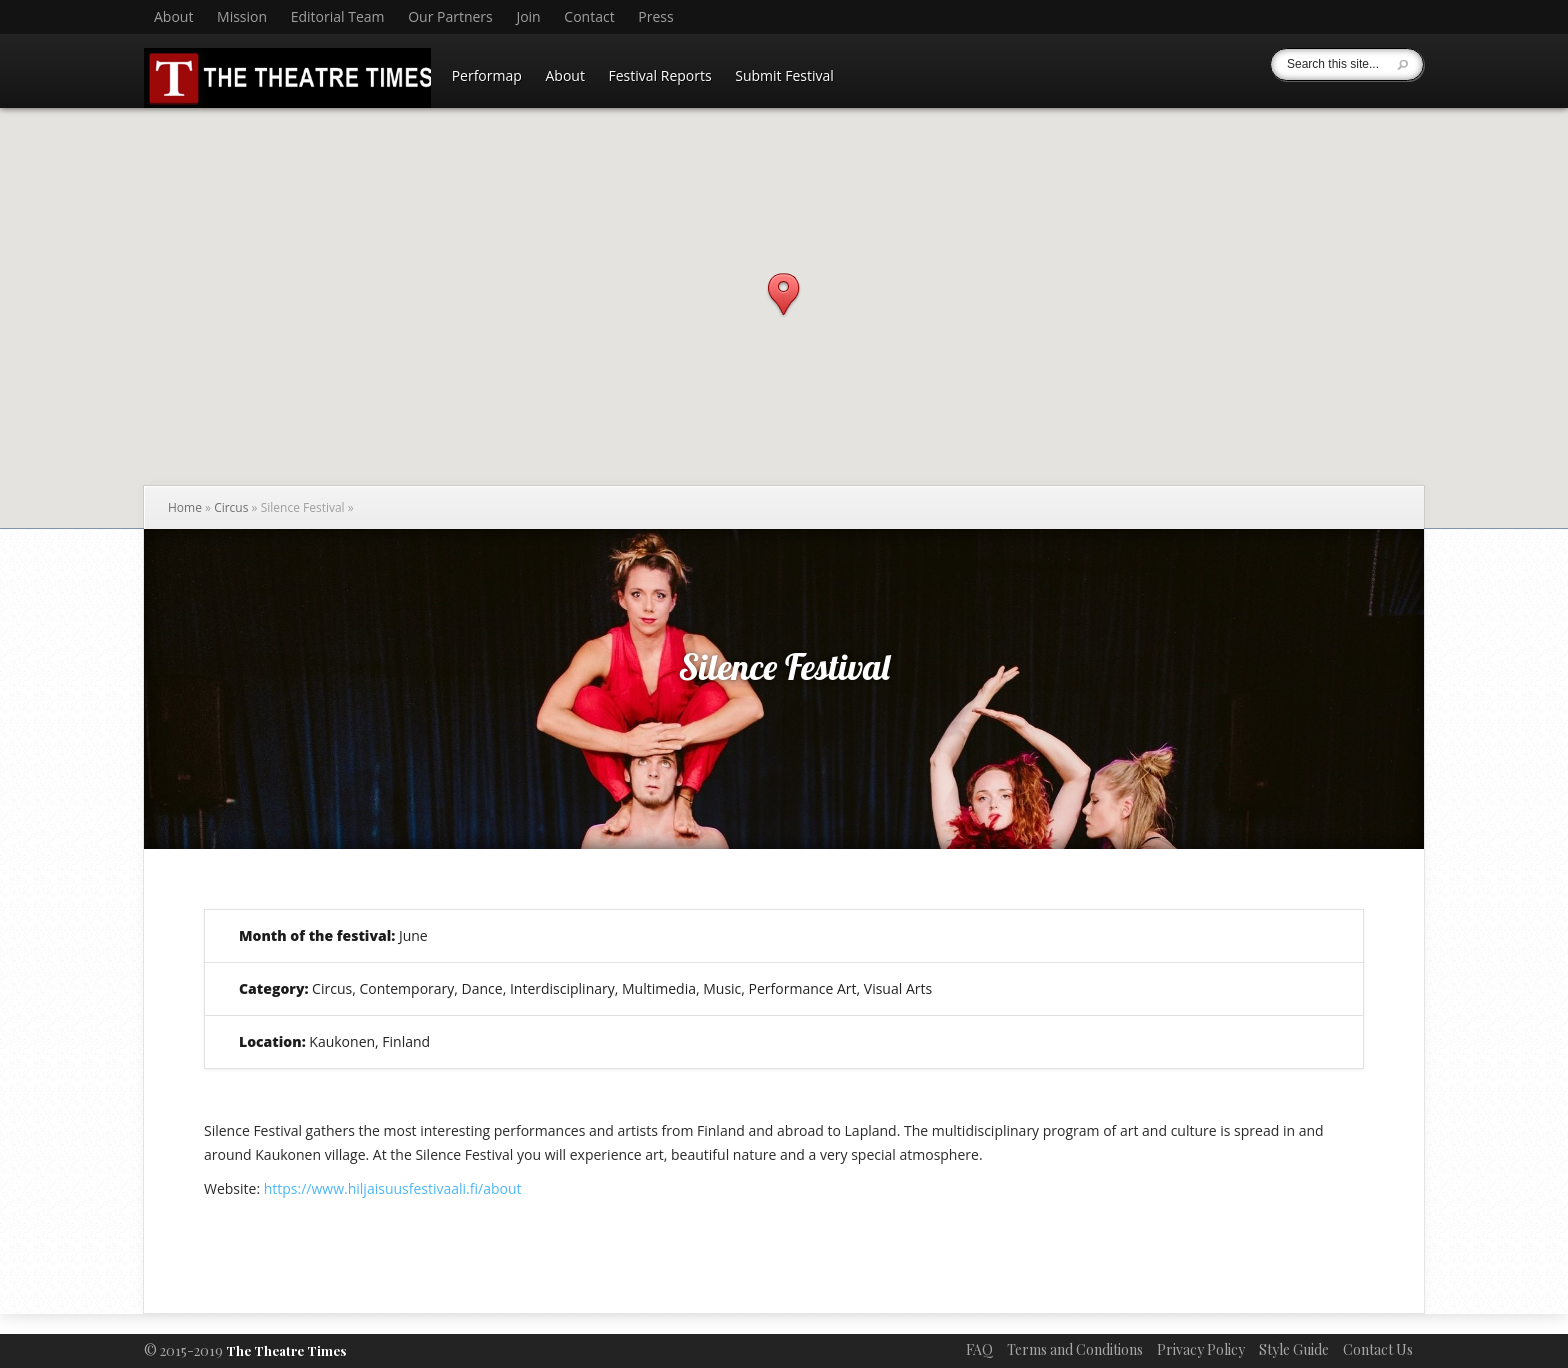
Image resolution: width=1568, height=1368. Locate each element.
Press (655, 17)
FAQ (979, 1349)
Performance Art (803, 988)
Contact (589, 17)
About (173, 17)
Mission (242, 17)
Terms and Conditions (1075, 1349)
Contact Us (1378, 1349)
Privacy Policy (1201, 1349)
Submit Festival (784, 75)
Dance (482, 988)
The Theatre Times (286, 1350)
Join (528, 17)
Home (185, 507)
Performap (487, 75)
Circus (231, 507)
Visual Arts (898, 988)
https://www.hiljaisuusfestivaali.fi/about (393, 1188)
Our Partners (450, 17)
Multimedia (659, 988)
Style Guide (1294, 1349)
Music (722, 988)
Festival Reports (660, 75)
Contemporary (406, 988)
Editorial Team (338, 17)
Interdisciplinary (562, 988)
